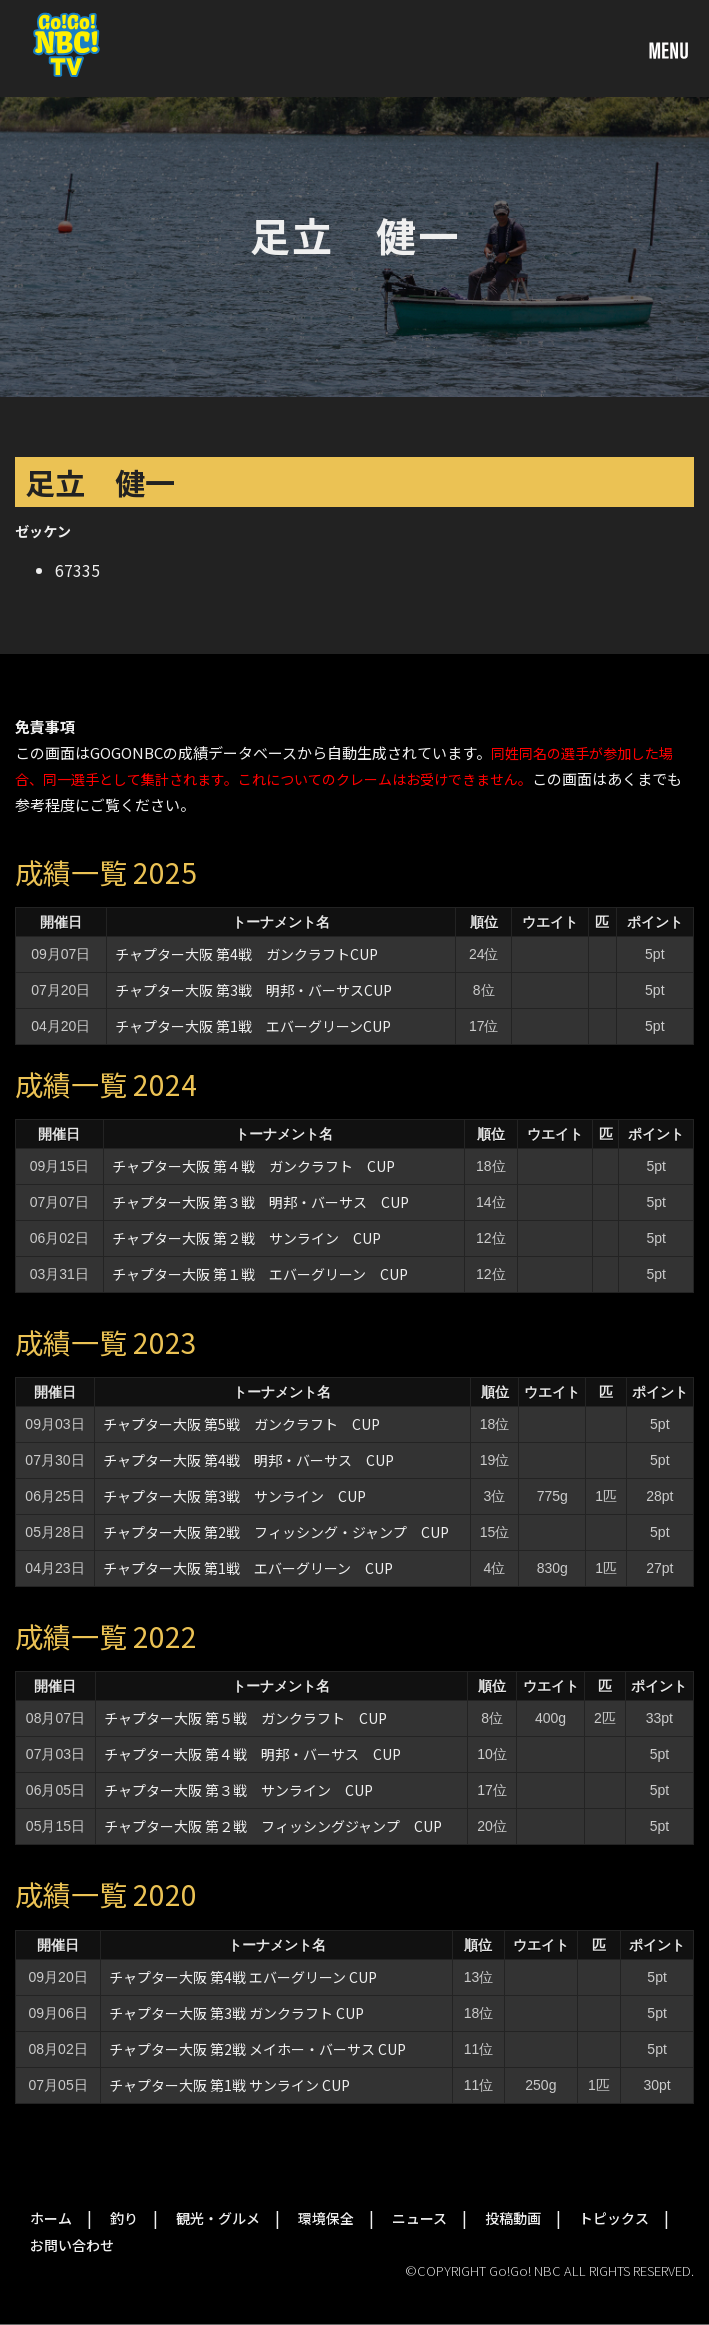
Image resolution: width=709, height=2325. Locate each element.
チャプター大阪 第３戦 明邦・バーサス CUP (260, 1202)
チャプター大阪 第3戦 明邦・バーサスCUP (253, 990)
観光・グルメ (218, 2218)
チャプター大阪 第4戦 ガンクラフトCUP (246, 954)
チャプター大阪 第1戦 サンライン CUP (229, 2085)
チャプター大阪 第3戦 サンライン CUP (234, 1496)
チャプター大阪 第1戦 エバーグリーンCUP (253, 1026)
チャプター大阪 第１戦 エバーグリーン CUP (260, 1274)
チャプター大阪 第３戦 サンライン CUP (238, 1790)
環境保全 (326, 2218)
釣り (124, 2218)
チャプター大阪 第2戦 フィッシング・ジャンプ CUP (276, 1532)
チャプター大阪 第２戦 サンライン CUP (246, 1238)
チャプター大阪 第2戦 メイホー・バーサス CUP (257, 2049)
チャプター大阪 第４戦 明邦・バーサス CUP (252, 1754)
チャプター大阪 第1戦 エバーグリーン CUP (248, 1568)
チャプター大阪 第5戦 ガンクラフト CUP (241, 1424)
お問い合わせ (72, 2245)
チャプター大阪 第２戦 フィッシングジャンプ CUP (273, 1826)
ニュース (419, 2218)
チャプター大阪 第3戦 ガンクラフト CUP (236, 2013)
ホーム (51, 2218)
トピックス (614, 2218)
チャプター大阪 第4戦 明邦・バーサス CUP (248, 1460)
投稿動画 (513, 2218)
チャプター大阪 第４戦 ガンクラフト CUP (253, 1166)
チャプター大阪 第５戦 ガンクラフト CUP (245, 1718)
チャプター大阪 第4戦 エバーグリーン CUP (243, 1977)
